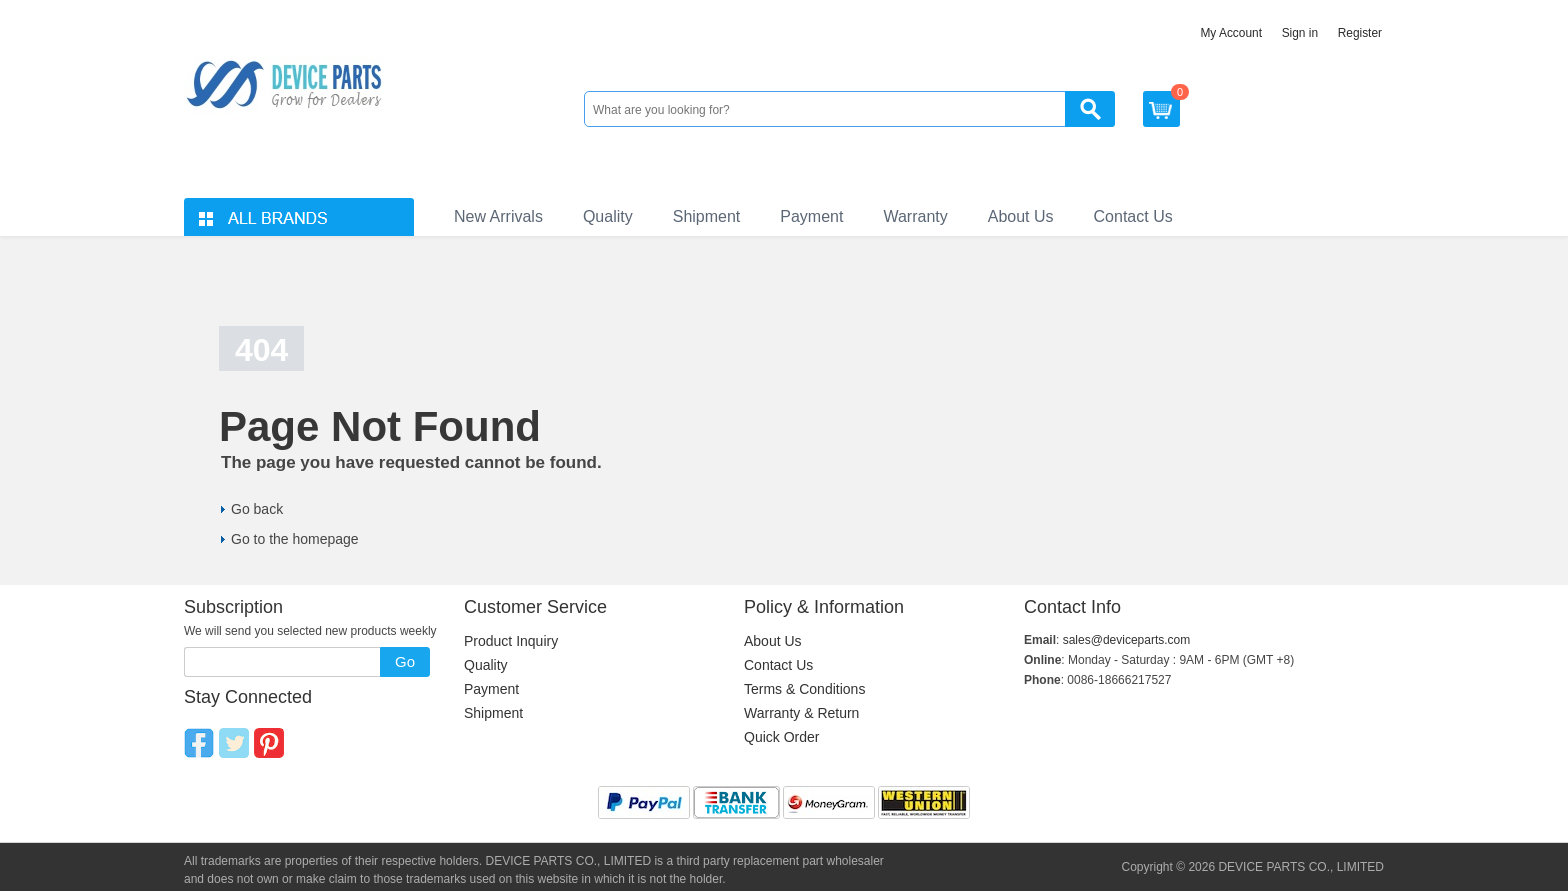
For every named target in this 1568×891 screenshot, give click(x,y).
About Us (1021, 216)
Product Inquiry (511, 641)
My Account (1231, 33)
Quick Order (781, 737)
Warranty (915, 216)
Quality (608, 216)
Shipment (707, 216)
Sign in (1300, 33)
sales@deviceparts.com (1127, 640)
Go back (257, 509)
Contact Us (1133, 216)
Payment (811, 216)
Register (1360, 33)
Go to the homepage (295, 539)
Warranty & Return (801, 713)
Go (405, 661)
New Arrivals (498, 216)
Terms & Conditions (804, 689)
